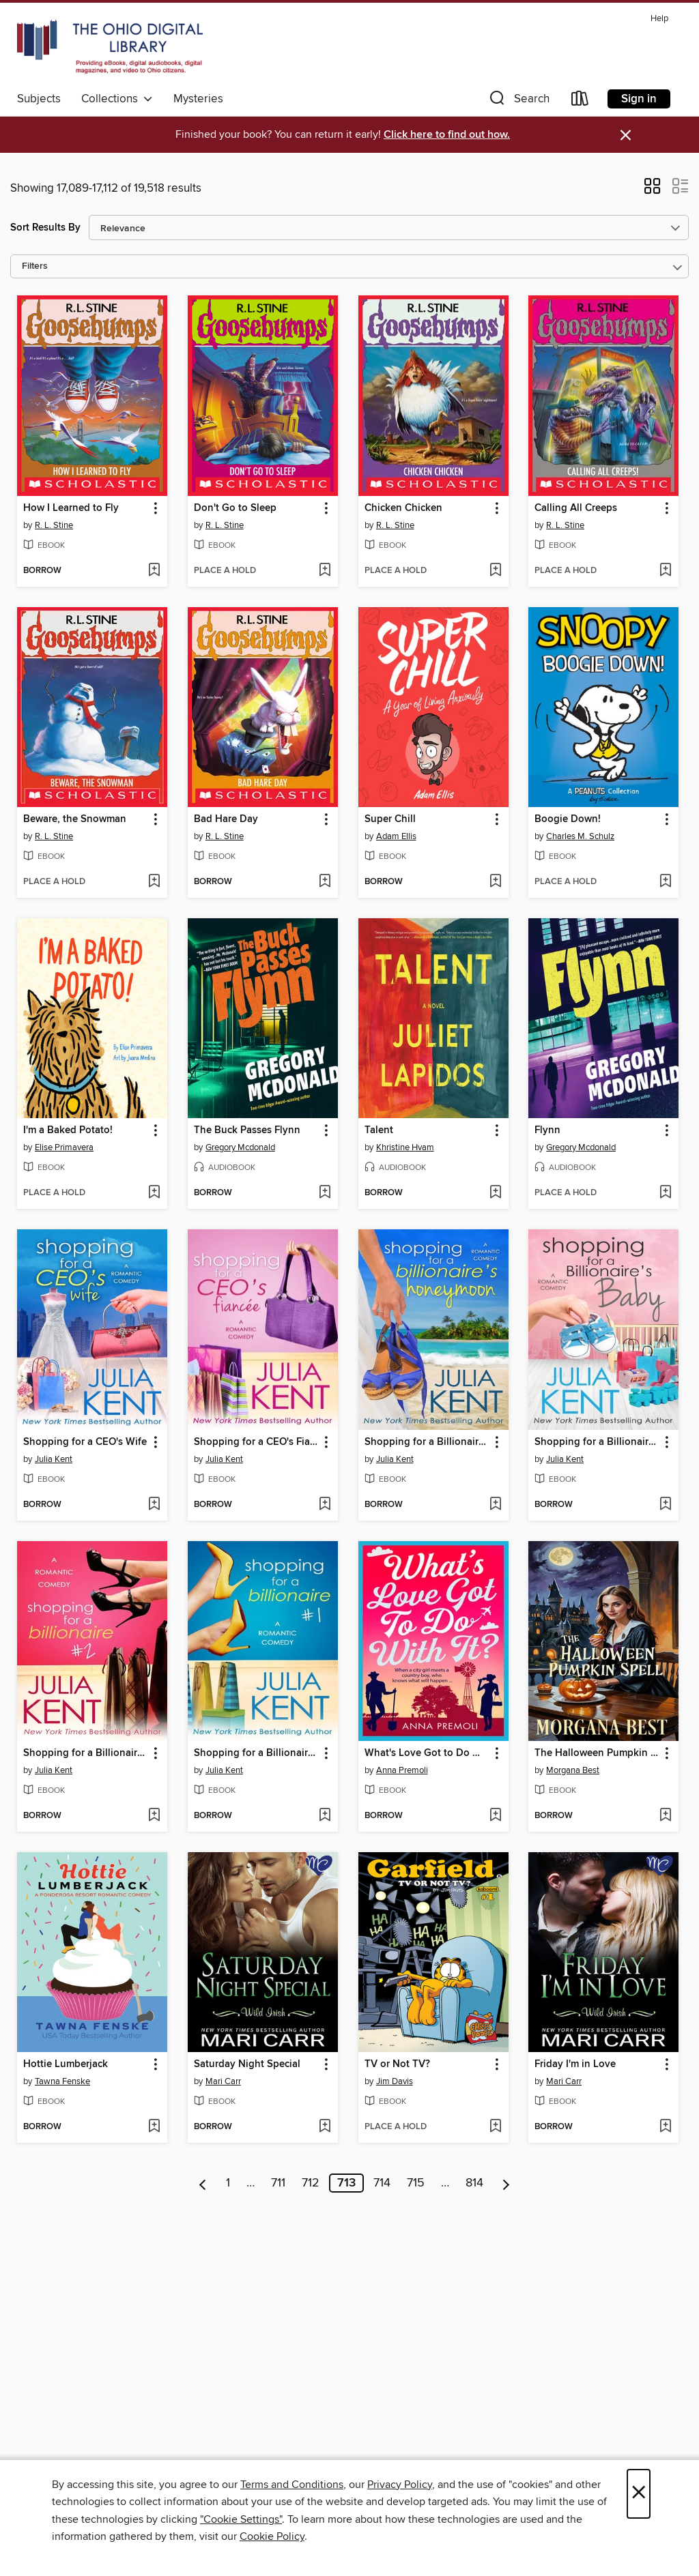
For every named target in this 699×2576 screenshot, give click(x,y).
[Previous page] (203, 2183)
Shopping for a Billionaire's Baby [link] (596, 1442)
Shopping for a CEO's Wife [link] (85, 1442)
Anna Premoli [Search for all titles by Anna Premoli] (402, 1770)
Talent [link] (379, 1130)
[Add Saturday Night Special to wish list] (324, 2127)
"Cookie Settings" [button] (241, 2519)
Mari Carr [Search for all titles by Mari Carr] (223, 2081)
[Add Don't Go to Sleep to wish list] (324, 571)
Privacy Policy (399, 2484)
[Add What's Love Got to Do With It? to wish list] (495, 1816)
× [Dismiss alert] (625, 135)
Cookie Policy (272, 2536)
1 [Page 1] (228, 2183)
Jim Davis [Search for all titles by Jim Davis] (394, 2081)
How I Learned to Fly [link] (71, 508)
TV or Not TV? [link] (397, 2064)
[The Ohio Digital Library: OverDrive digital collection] (110, 47)
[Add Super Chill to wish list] (495, 882)
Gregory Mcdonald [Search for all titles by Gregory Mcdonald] (240, 1147)
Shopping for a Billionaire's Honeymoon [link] (427, 1442)
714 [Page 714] (381, 2183)
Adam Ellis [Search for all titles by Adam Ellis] (396, 836)
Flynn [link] (547, 1130)
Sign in (639, 98)
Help (659, 19)
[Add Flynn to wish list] (665, 1193)
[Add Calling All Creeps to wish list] (665, 571)
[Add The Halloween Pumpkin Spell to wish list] (665, 1816)
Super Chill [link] (390, 819)
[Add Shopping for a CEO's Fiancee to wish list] (324, 1505)
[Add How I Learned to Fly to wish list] (153, 571)
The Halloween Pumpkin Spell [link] (596, 1753)
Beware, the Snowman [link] (74, 819)
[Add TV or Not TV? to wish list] (495, 2127)
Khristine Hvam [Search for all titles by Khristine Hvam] (405, 1147)
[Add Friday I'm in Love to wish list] (665, 2127)
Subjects (39, 98)
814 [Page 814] (474, 2183)
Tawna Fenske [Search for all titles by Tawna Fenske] (62, 2081)
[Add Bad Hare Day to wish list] (324, 882)
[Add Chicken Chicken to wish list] (495, 571)
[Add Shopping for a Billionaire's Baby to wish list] (665, 1505)
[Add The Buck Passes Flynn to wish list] (324, 1193)
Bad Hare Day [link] (226, 819)
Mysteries (198, 98)
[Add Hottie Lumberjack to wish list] (153, 2127)
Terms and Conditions (291, 2484)
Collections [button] (117, 98)
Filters (35, 266)
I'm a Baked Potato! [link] (68, 1130)
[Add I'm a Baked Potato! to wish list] (153, 1193)
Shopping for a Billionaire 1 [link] (256, 1753)
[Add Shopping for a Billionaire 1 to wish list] (324, 1816)
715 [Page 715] (416, 2183)
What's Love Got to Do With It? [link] (427, 1753)
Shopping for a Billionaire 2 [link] (85, 1753)
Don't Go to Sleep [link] (235, 508)
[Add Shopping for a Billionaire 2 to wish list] (153, 1816)
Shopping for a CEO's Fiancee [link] (256, 1442)
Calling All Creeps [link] (575, 508)
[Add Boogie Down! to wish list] (665, 882)
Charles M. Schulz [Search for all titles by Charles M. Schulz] (580, 836)
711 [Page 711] (278, 2183)
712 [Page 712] (310, 2183)
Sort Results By (45, 227)
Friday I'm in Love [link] (575, 2064)
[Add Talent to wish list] (495, 1193)
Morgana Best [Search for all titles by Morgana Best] (572, 1770)
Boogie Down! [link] (567, 819)
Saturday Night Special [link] (247, 2064)
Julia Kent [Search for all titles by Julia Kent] (53, 1459)
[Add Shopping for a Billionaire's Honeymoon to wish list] (495, 1505)
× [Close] (638, 2493)
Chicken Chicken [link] (403, 508)
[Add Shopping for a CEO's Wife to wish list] (153, 1505)
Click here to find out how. (447, 135)
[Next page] (506, 2183)
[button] (518, 101)
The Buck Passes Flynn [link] (247, 1130)
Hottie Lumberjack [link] (65, 2064)
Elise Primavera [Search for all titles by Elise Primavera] (64, 1147)
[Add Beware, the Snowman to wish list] (153, 882)
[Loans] (580, 101)
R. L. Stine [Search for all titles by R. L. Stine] (54, 525)
